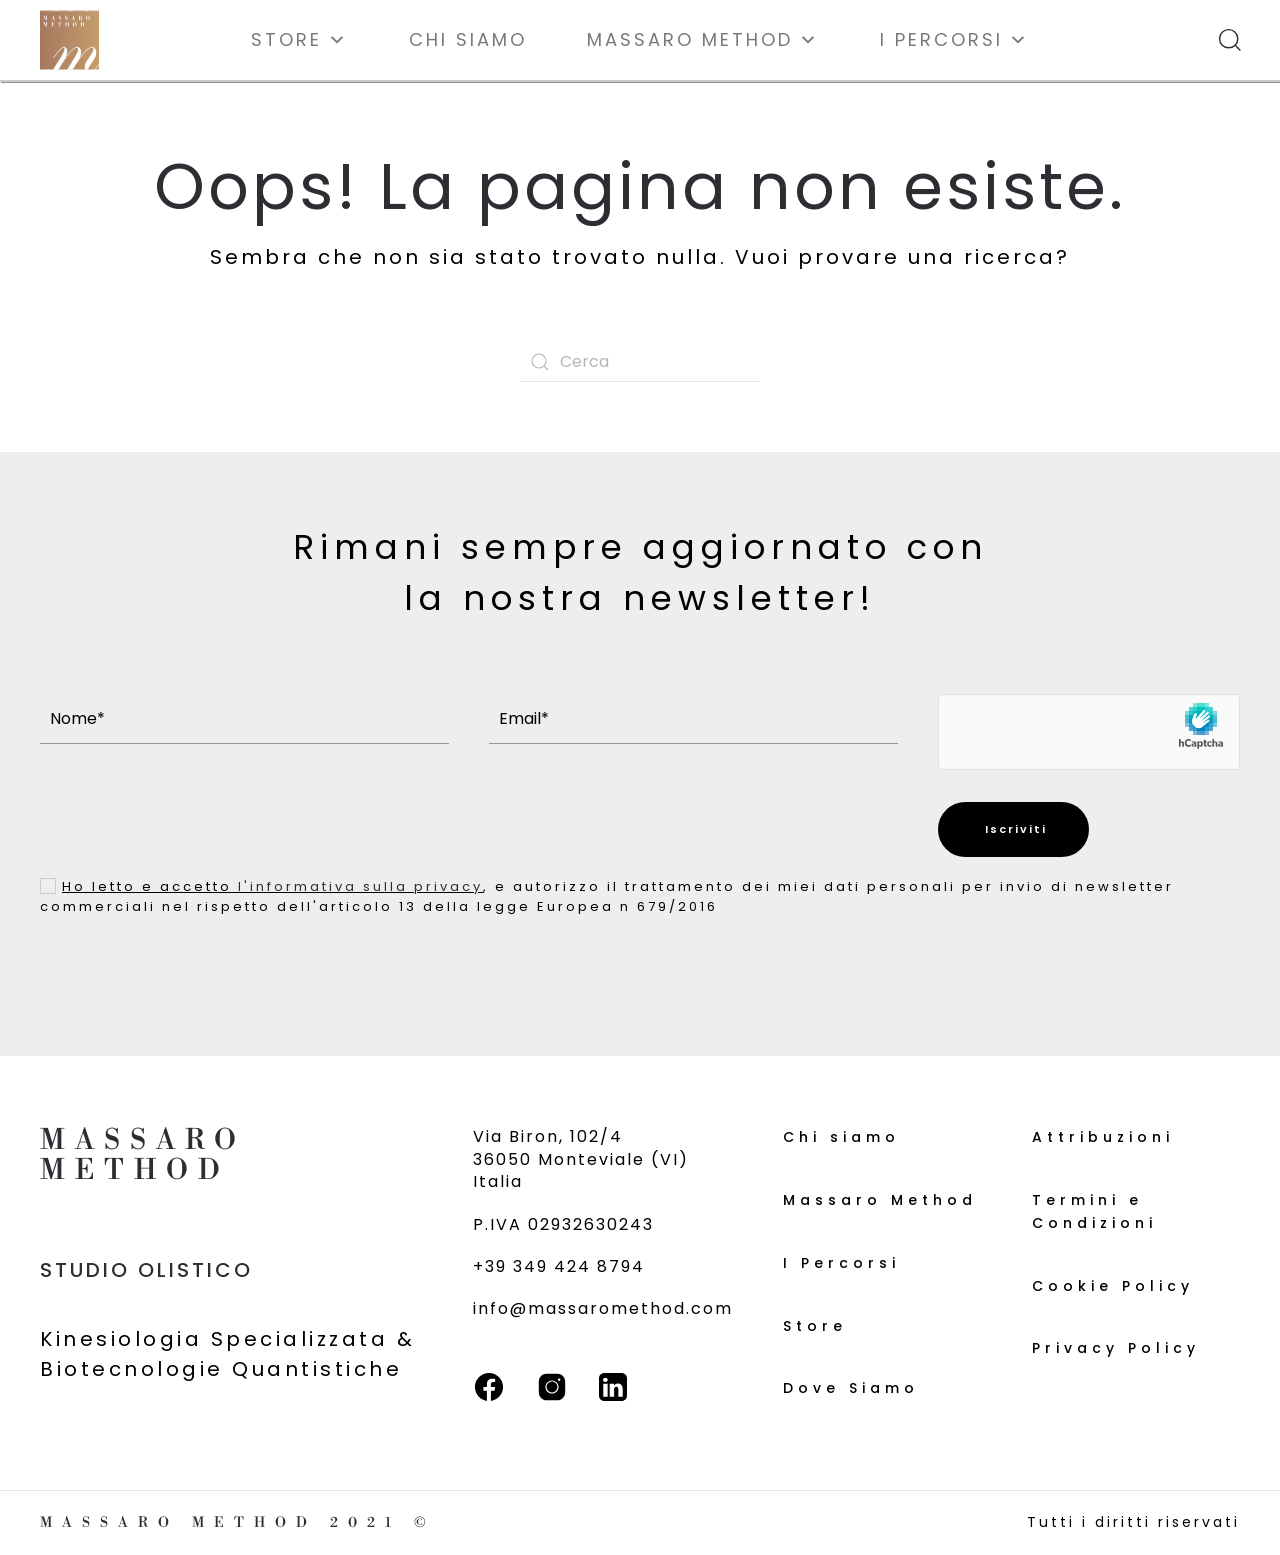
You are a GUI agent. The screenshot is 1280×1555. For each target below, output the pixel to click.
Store (300, 40)
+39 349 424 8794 (559, 1266)
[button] (1230, 40)
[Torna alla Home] (69, 40)
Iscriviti (1013, 829)
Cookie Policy (1113, 1286)
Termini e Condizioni (1094, 1211)
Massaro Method (703, 40)
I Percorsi (955, 40)
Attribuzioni (1103, 1137)
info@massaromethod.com (603, 1308)
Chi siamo (468, 39)
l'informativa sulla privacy (360, 886)
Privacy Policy (1116, 1348)
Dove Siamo (851, 1388)
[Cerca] (640, 362)
